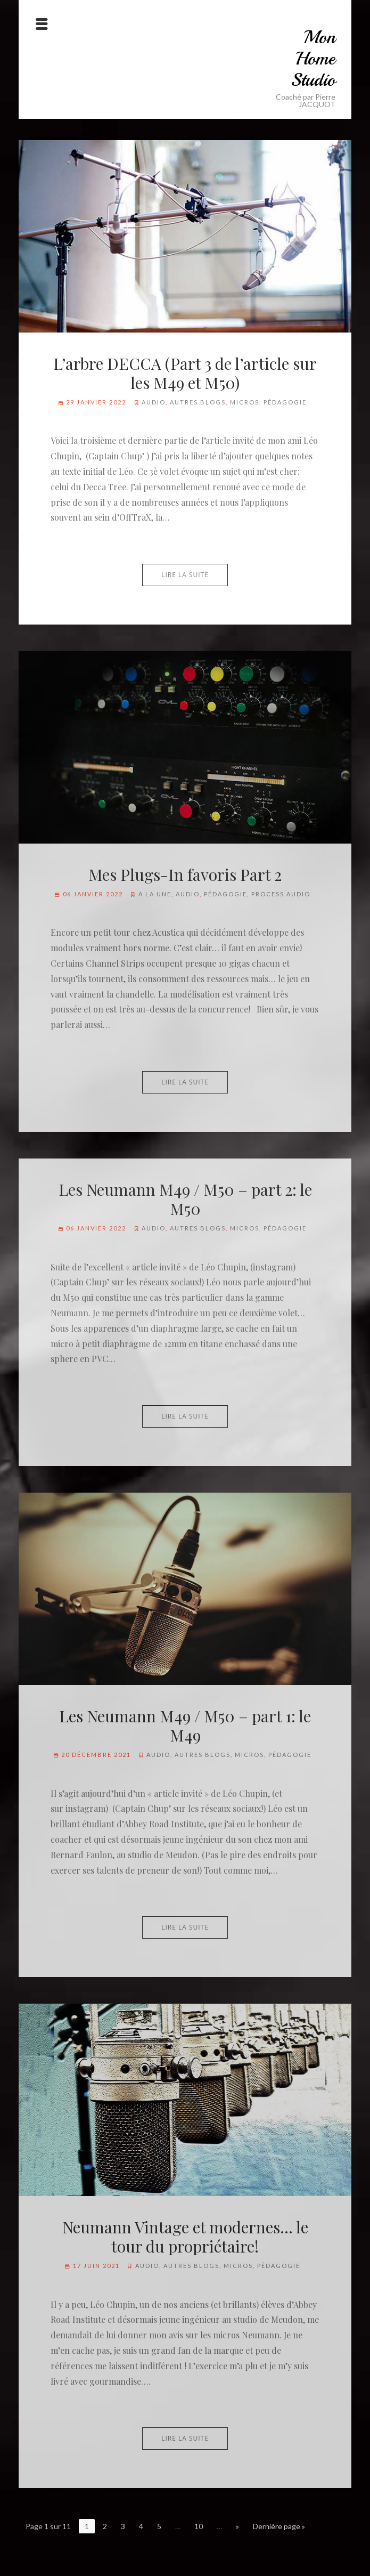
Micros (244, 402)
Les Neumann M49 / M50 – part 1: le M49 (185, 1725)
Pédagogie (285, 402)
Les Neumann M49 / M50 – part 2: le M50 (185, 1199)
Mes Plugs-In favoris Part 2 (185, 874)
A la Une (154, 893)
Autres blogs (198, 402)
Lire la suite (185, 574)
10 (198, 2526)
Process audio (280, 893)
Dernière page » (279, 2526)
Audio (154, 402)
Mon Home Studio (313, 59)
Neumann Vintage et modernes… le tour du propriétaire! (185, 2236)
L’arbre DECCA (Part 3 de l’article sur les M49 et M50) (185, 373)
